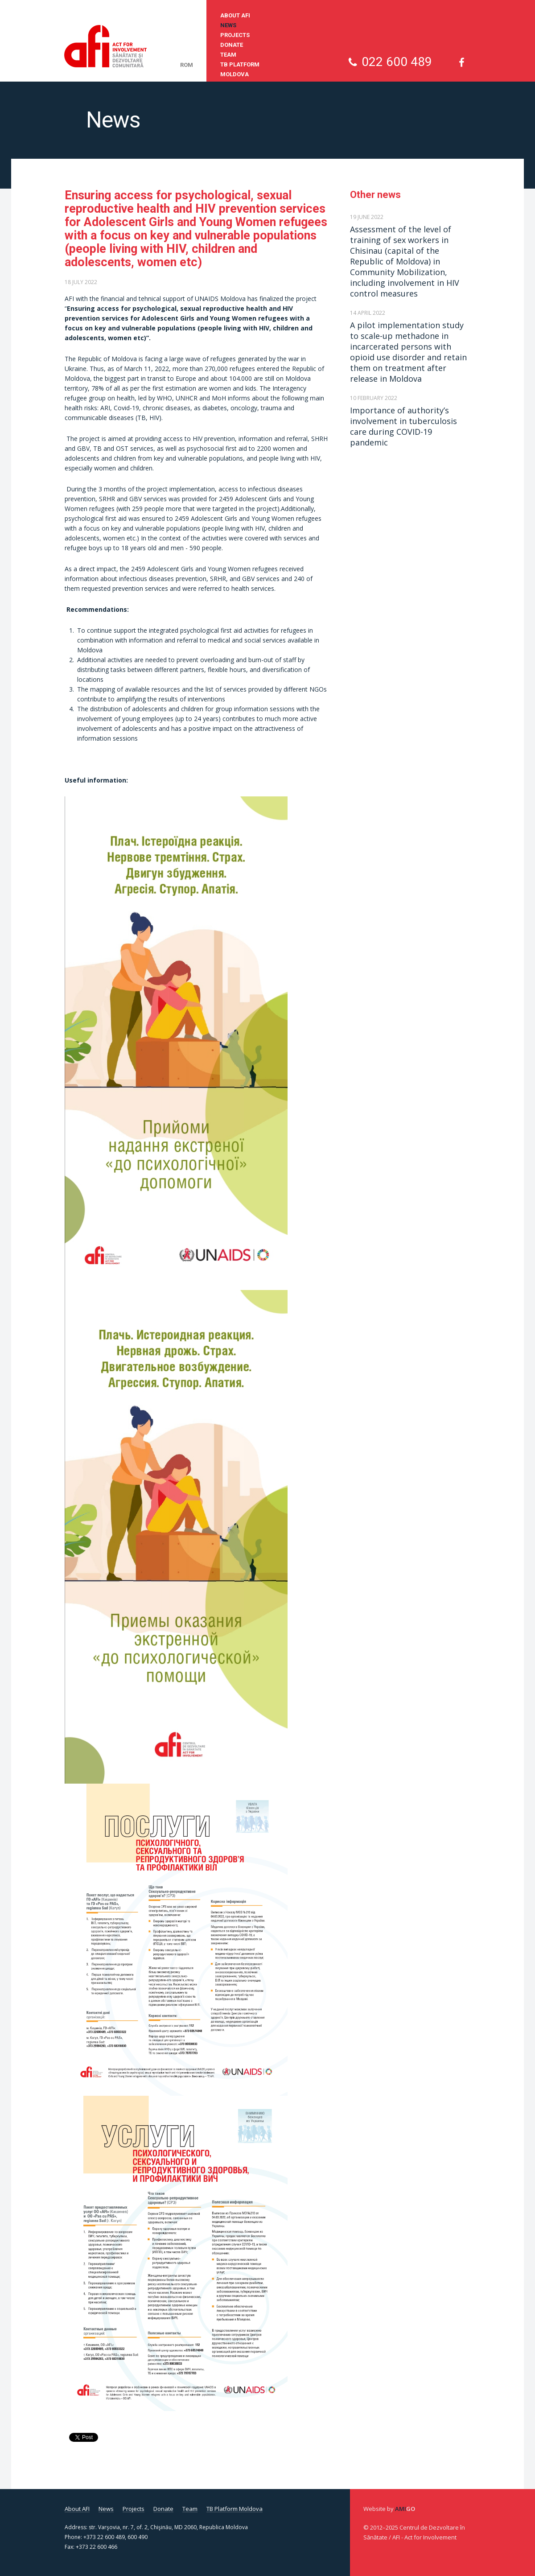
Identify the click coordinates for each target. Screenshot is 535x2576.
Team (228, 54)
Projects (235, 35)
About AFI (235, 15)
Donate (231, 44)
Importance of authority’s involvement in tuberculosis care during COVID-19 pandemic (403, 426)
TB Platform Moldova (239, 69)
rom (186, 65)
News (228, 25)
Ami (405, 2509)
